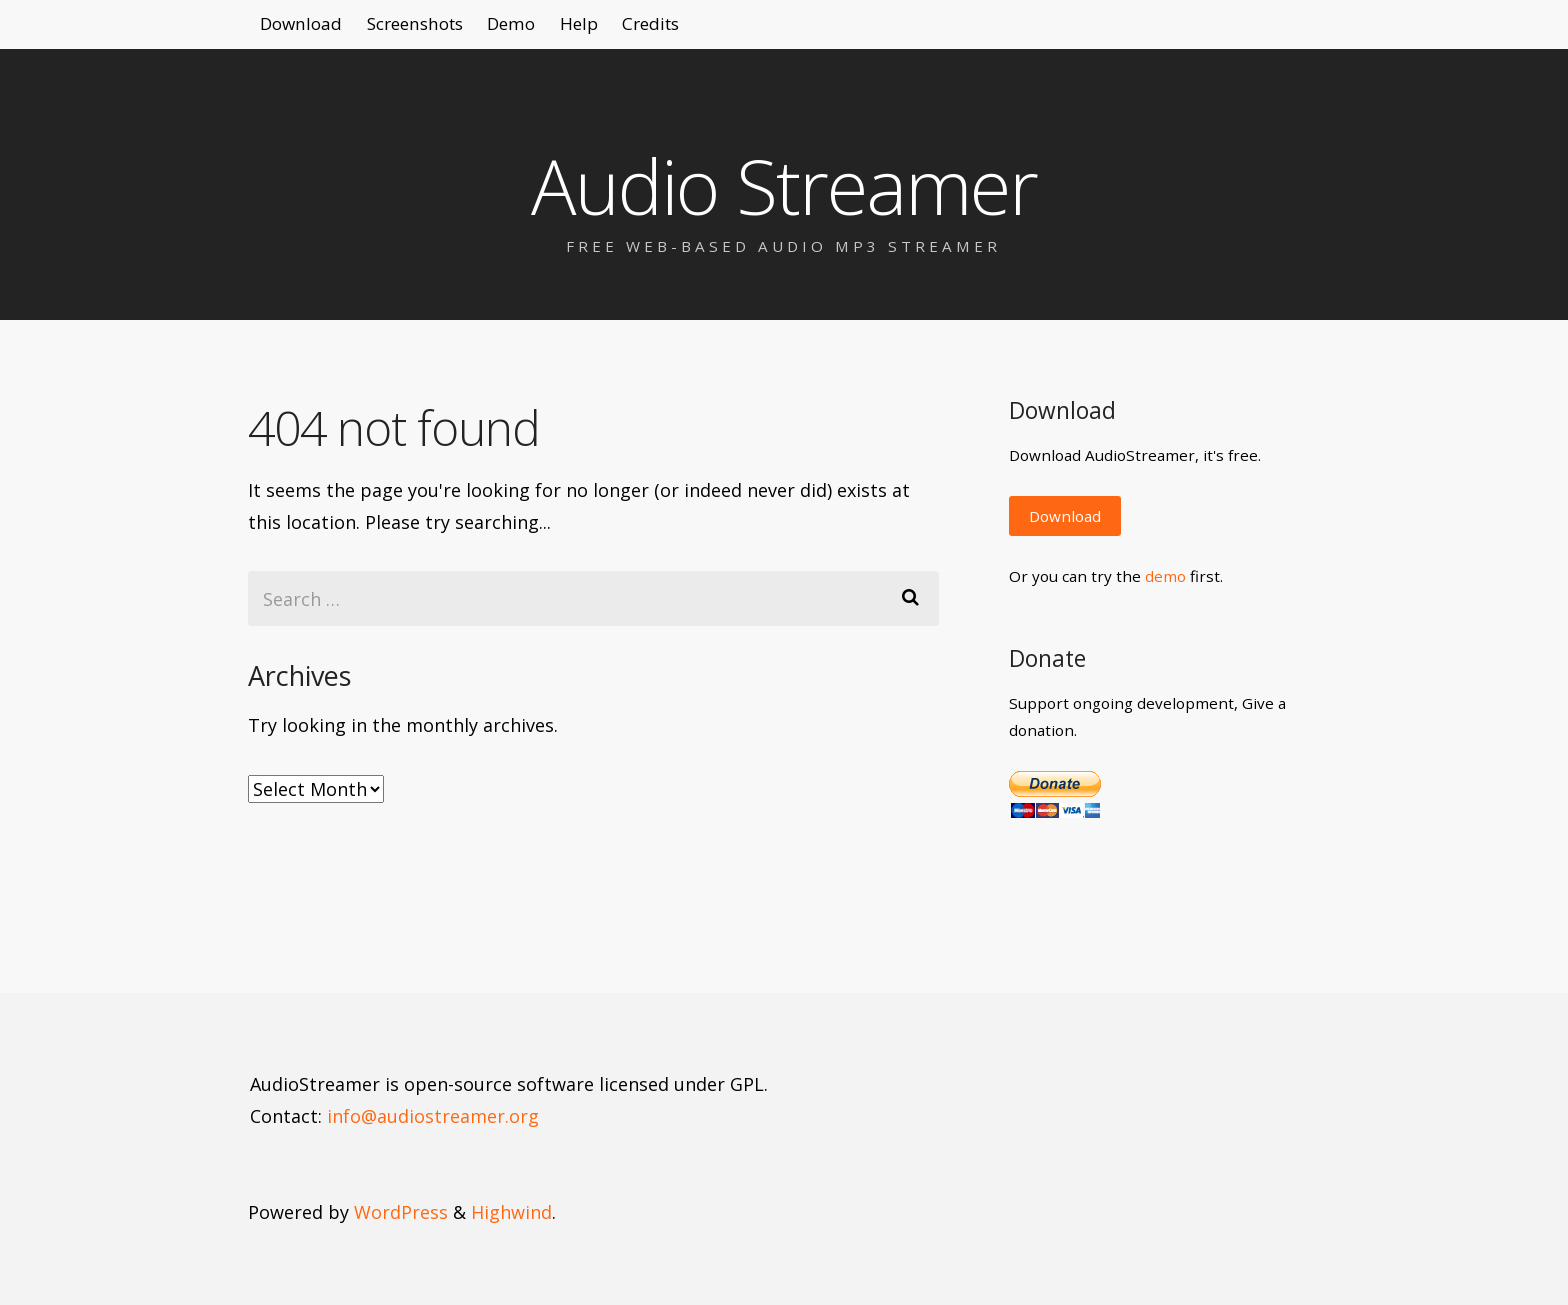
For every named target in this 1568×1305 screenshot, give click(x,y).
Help (653, 30)
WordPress (401, 1212)
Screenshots (448, 30)
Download (311, 30)
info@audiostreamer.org (433, 1116)
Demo (566, 30)
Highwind (511, 1212)
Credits (744, 30)
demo (1165, 576)
